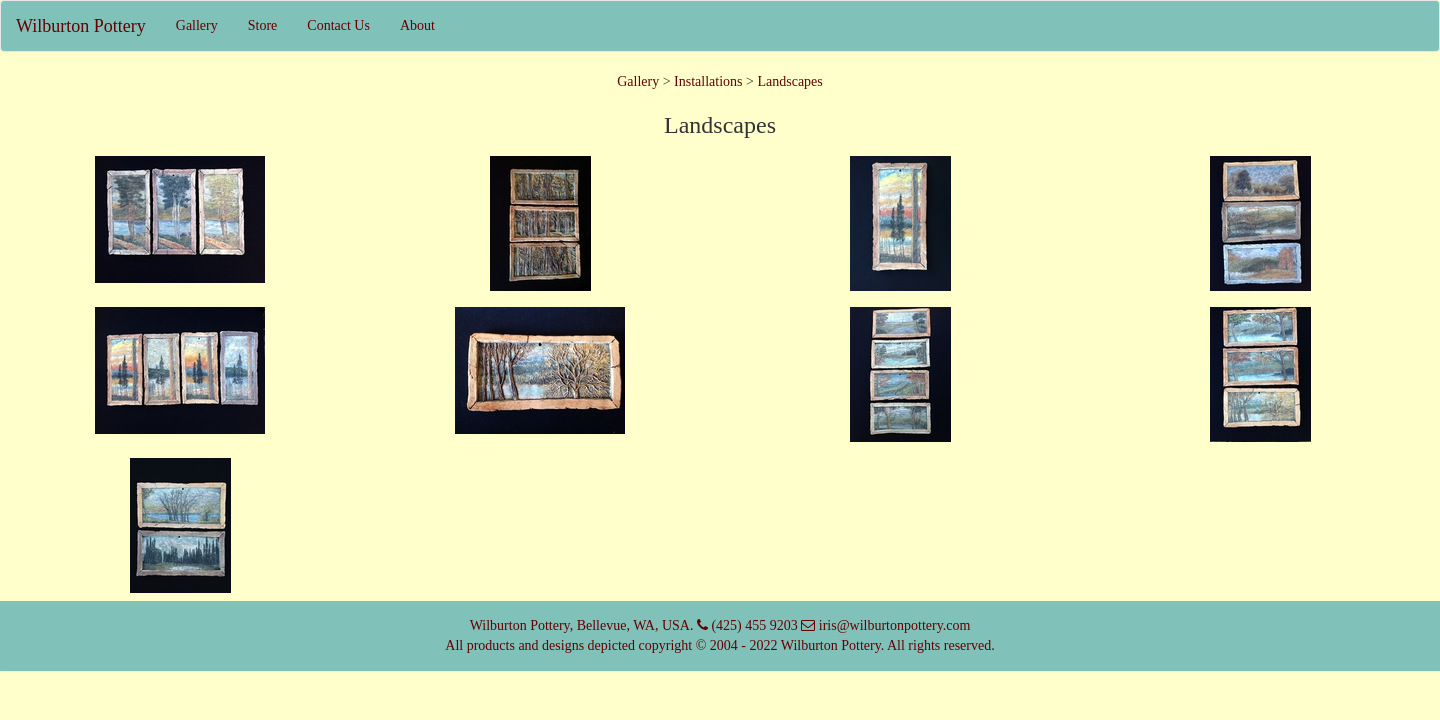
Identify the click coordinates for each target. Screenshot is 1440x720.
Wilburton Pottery (81, 26)
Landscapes (789, 81)
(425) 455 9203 (753, 625)
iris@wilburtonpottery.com (892, 625)
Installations (708, 81)
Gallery (197, 25)
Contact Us (338, 25)
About (417, 25)
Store (263, 25)
